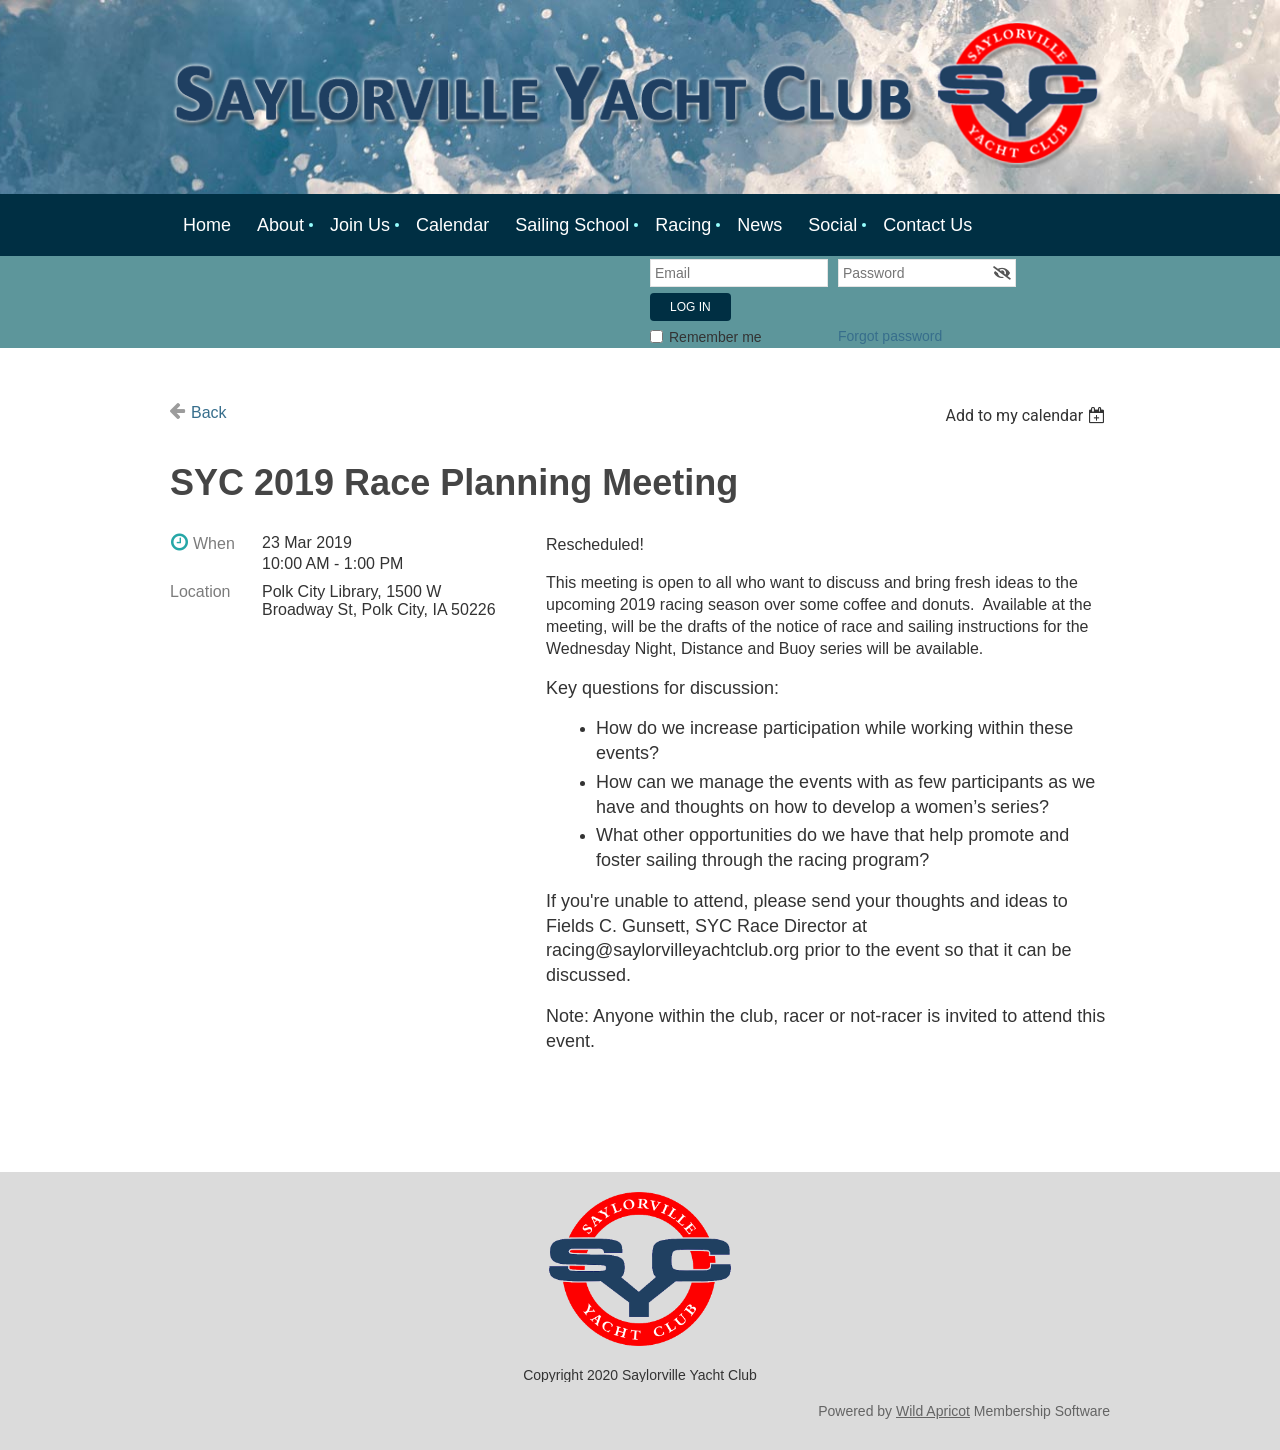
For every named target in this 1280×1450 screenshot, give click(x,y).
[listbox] (1027, 415)
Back (209, 412)
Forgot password (890, 336)
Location (200, 591)
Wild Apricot (933, 1411)
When (214, 543)
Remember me (715, 337)
